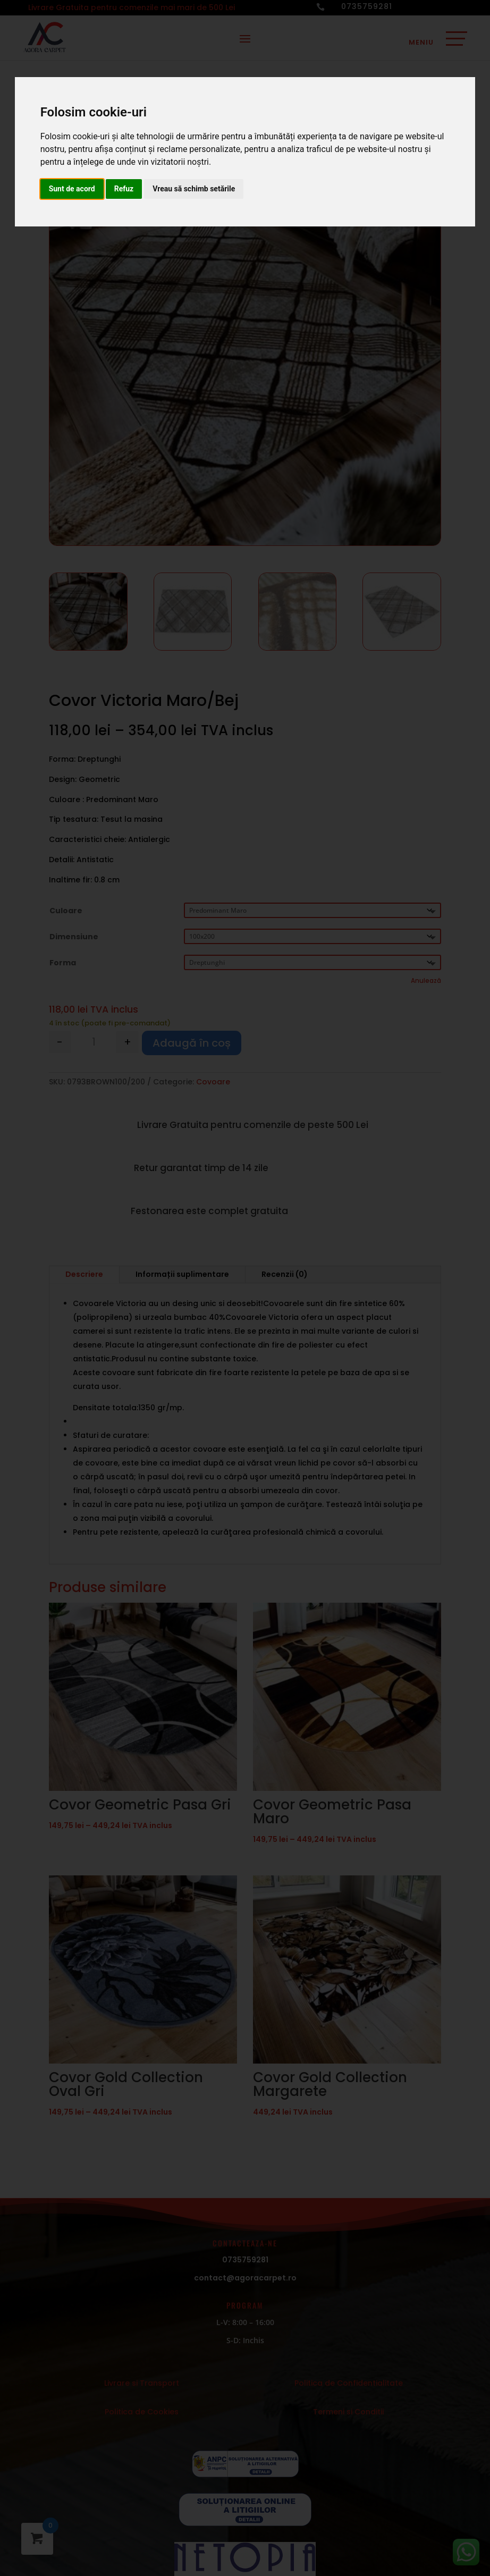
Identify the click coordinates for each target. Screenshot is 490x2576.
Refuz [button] (124, 188)
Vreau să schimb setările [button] (194, 188)
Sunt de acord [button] (72, 188)
